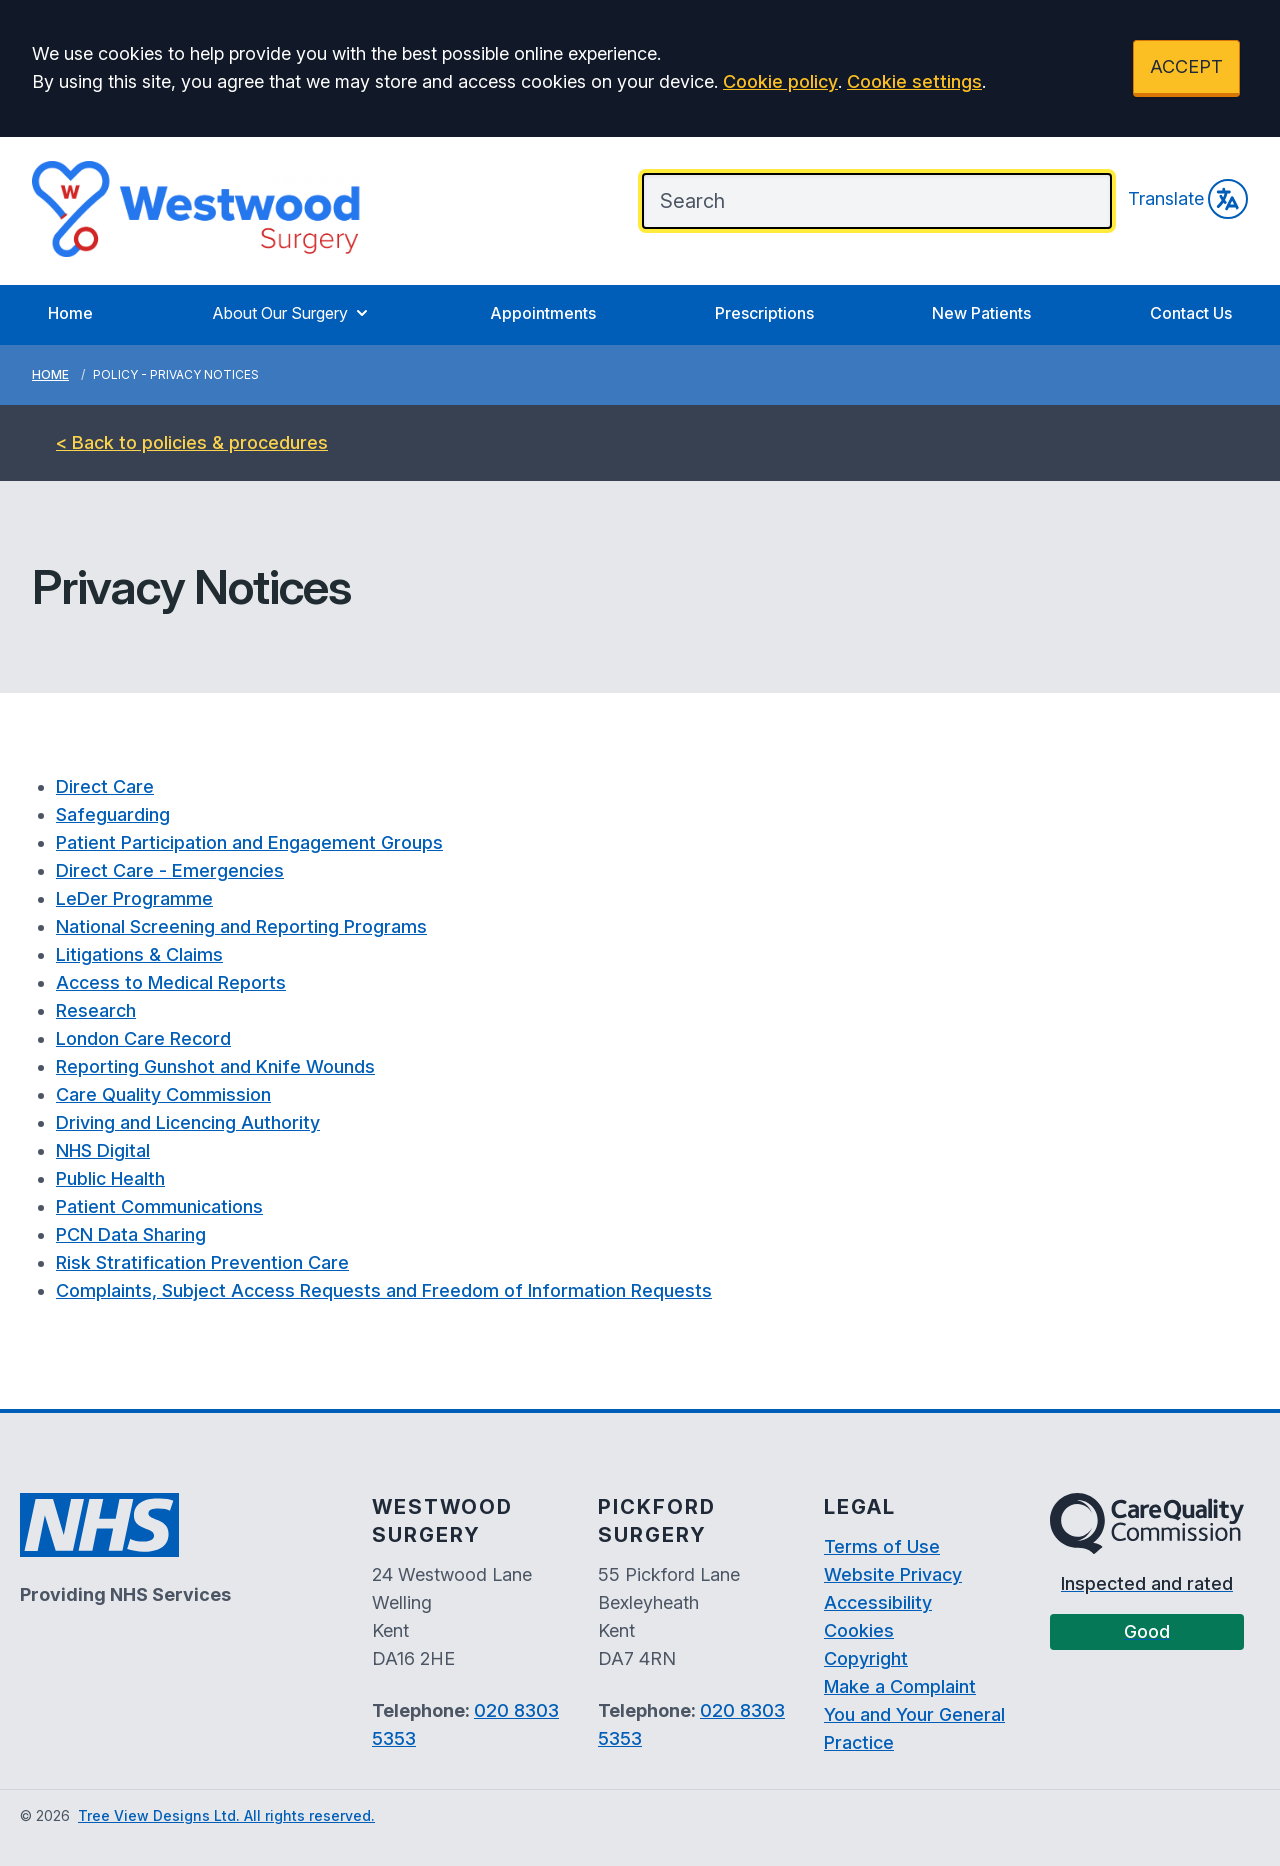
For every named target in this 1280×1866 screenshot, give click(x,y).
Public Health (110, 1178)
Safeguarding (113, 814)
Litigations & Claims (139, 954)
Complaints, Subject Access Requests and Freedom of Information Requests (384, 1290)
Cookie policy (780, 81)
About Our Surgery (292, 313)
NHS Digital (103, 1150)
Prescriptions (764, 313)
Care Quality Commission (163, 1094)
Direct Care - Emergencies (170, 870)
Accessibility (878, 1602)
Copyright (866, 1658)
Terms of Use (882, 1546)
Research (96, 1010)
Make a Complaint (900, 1686)
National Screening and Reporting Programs (241, 926)
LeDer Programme (134, 898)
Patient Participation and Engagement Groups (249, 842)
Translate (1188, 199)
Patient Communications (159, 1206)
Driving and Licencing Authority (188, 1122)
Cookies (859, 1630)
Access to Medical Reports (171, 982)
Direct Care (105, 786)
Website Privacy (893, 1574)
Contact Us (1191, 313)
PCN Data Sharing (131, 1234)
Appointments (543, 313)
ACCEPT (1186, 66)
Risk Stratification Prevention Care (202, 1262)
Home (70, 313)
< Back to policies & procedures (192, 442)
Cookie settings (914, 81)
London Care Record (143, 1038)
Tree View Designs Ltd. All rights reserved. (226, 1815)
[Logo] (197, 209)
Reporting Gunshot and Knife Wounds (215, 1066)
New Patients (981, 313)
